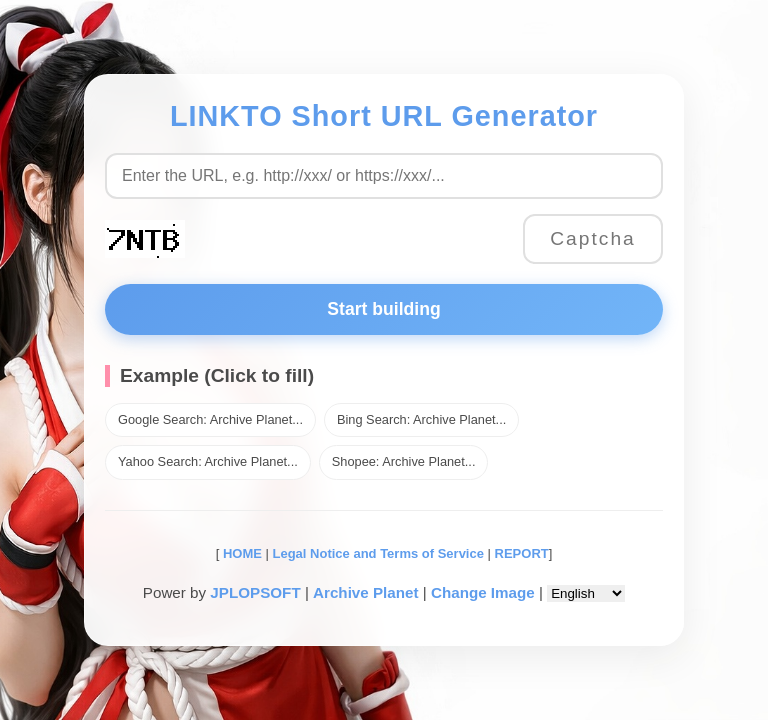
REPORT (522, 553)
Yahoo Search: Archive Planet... (208, 461)
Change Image (483, 592)
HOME (240, 553)
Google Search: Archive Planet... (210, 419)
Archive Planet (366, 592)
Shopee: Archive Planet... (404, 461)
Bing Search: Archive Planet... (421, 419)
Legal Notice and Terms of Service (378, 553)
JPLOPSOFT (255, 592)
